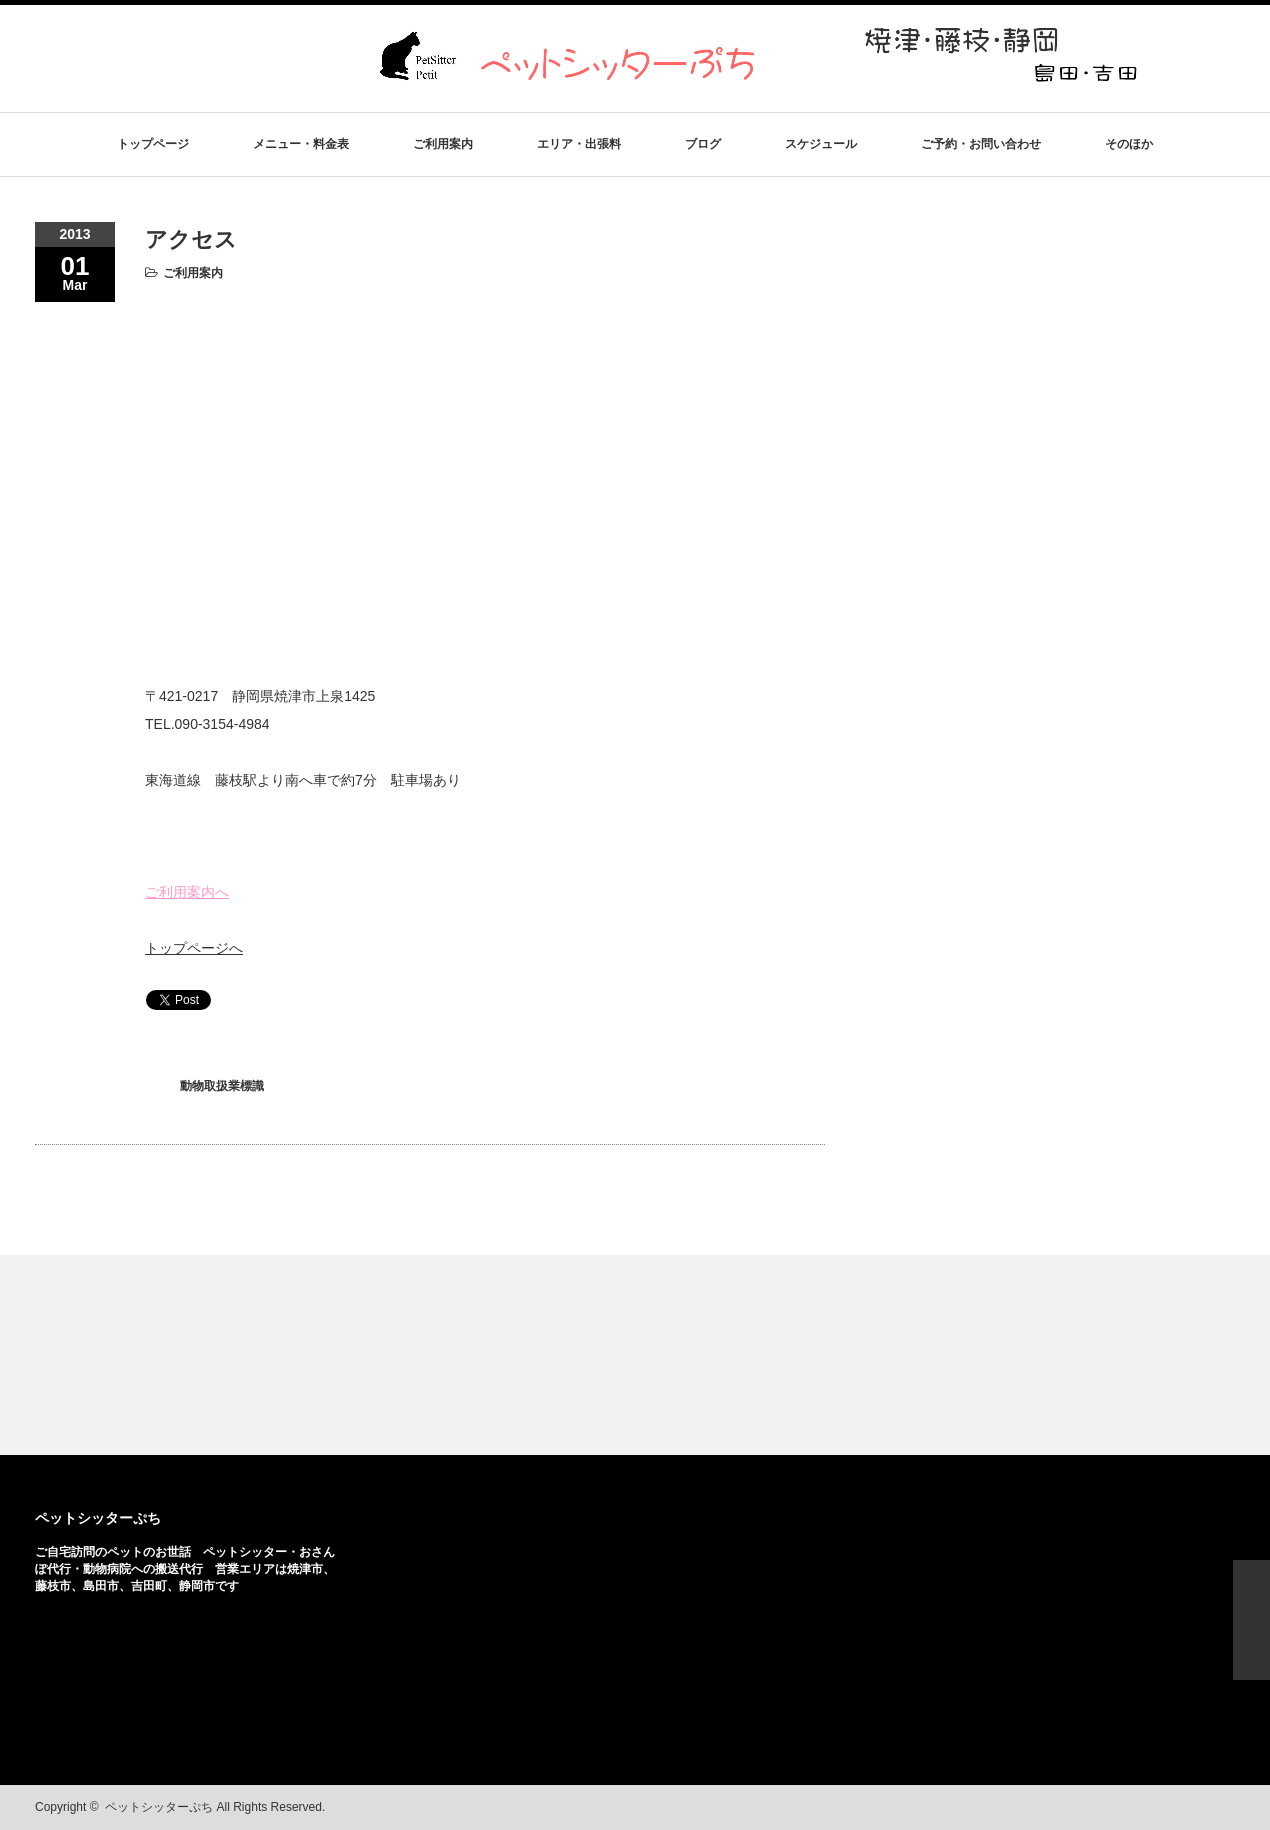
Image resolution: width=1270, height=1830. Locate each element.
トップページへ (194, 948)
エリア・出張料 (579, 144)
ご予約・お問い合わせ (981, 144)
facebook (1192, 1808)
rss (1161, 1808)
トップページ (153, 144)
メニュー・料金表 (301, 144)
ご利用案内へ (187, 892)
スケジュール (821, 144)
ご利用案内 (443, 144)
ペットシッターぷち (98, 1518)
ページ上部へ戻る (1251, 1620)
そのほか (1129, 144)
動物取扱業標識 (222, 1086)
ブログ (703, 144)
